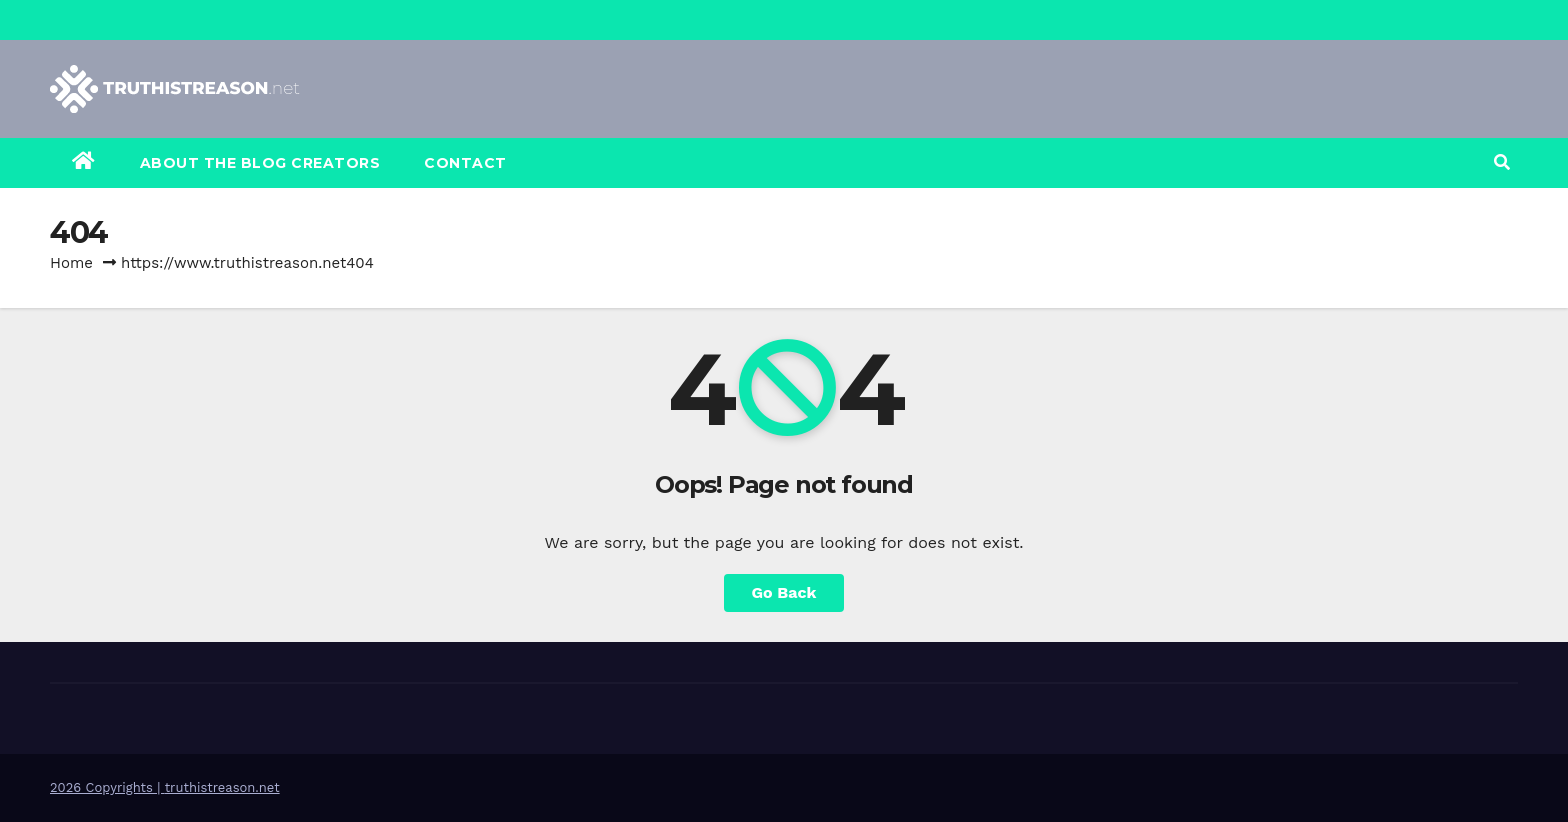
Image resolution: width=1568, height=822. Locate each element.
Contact (465, 163)
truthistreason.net (222, 787)
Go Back (784, 592)
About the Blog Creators (260, 163)
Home (71, 263)
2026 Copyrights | (107, 787)
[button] (1502, 162)
